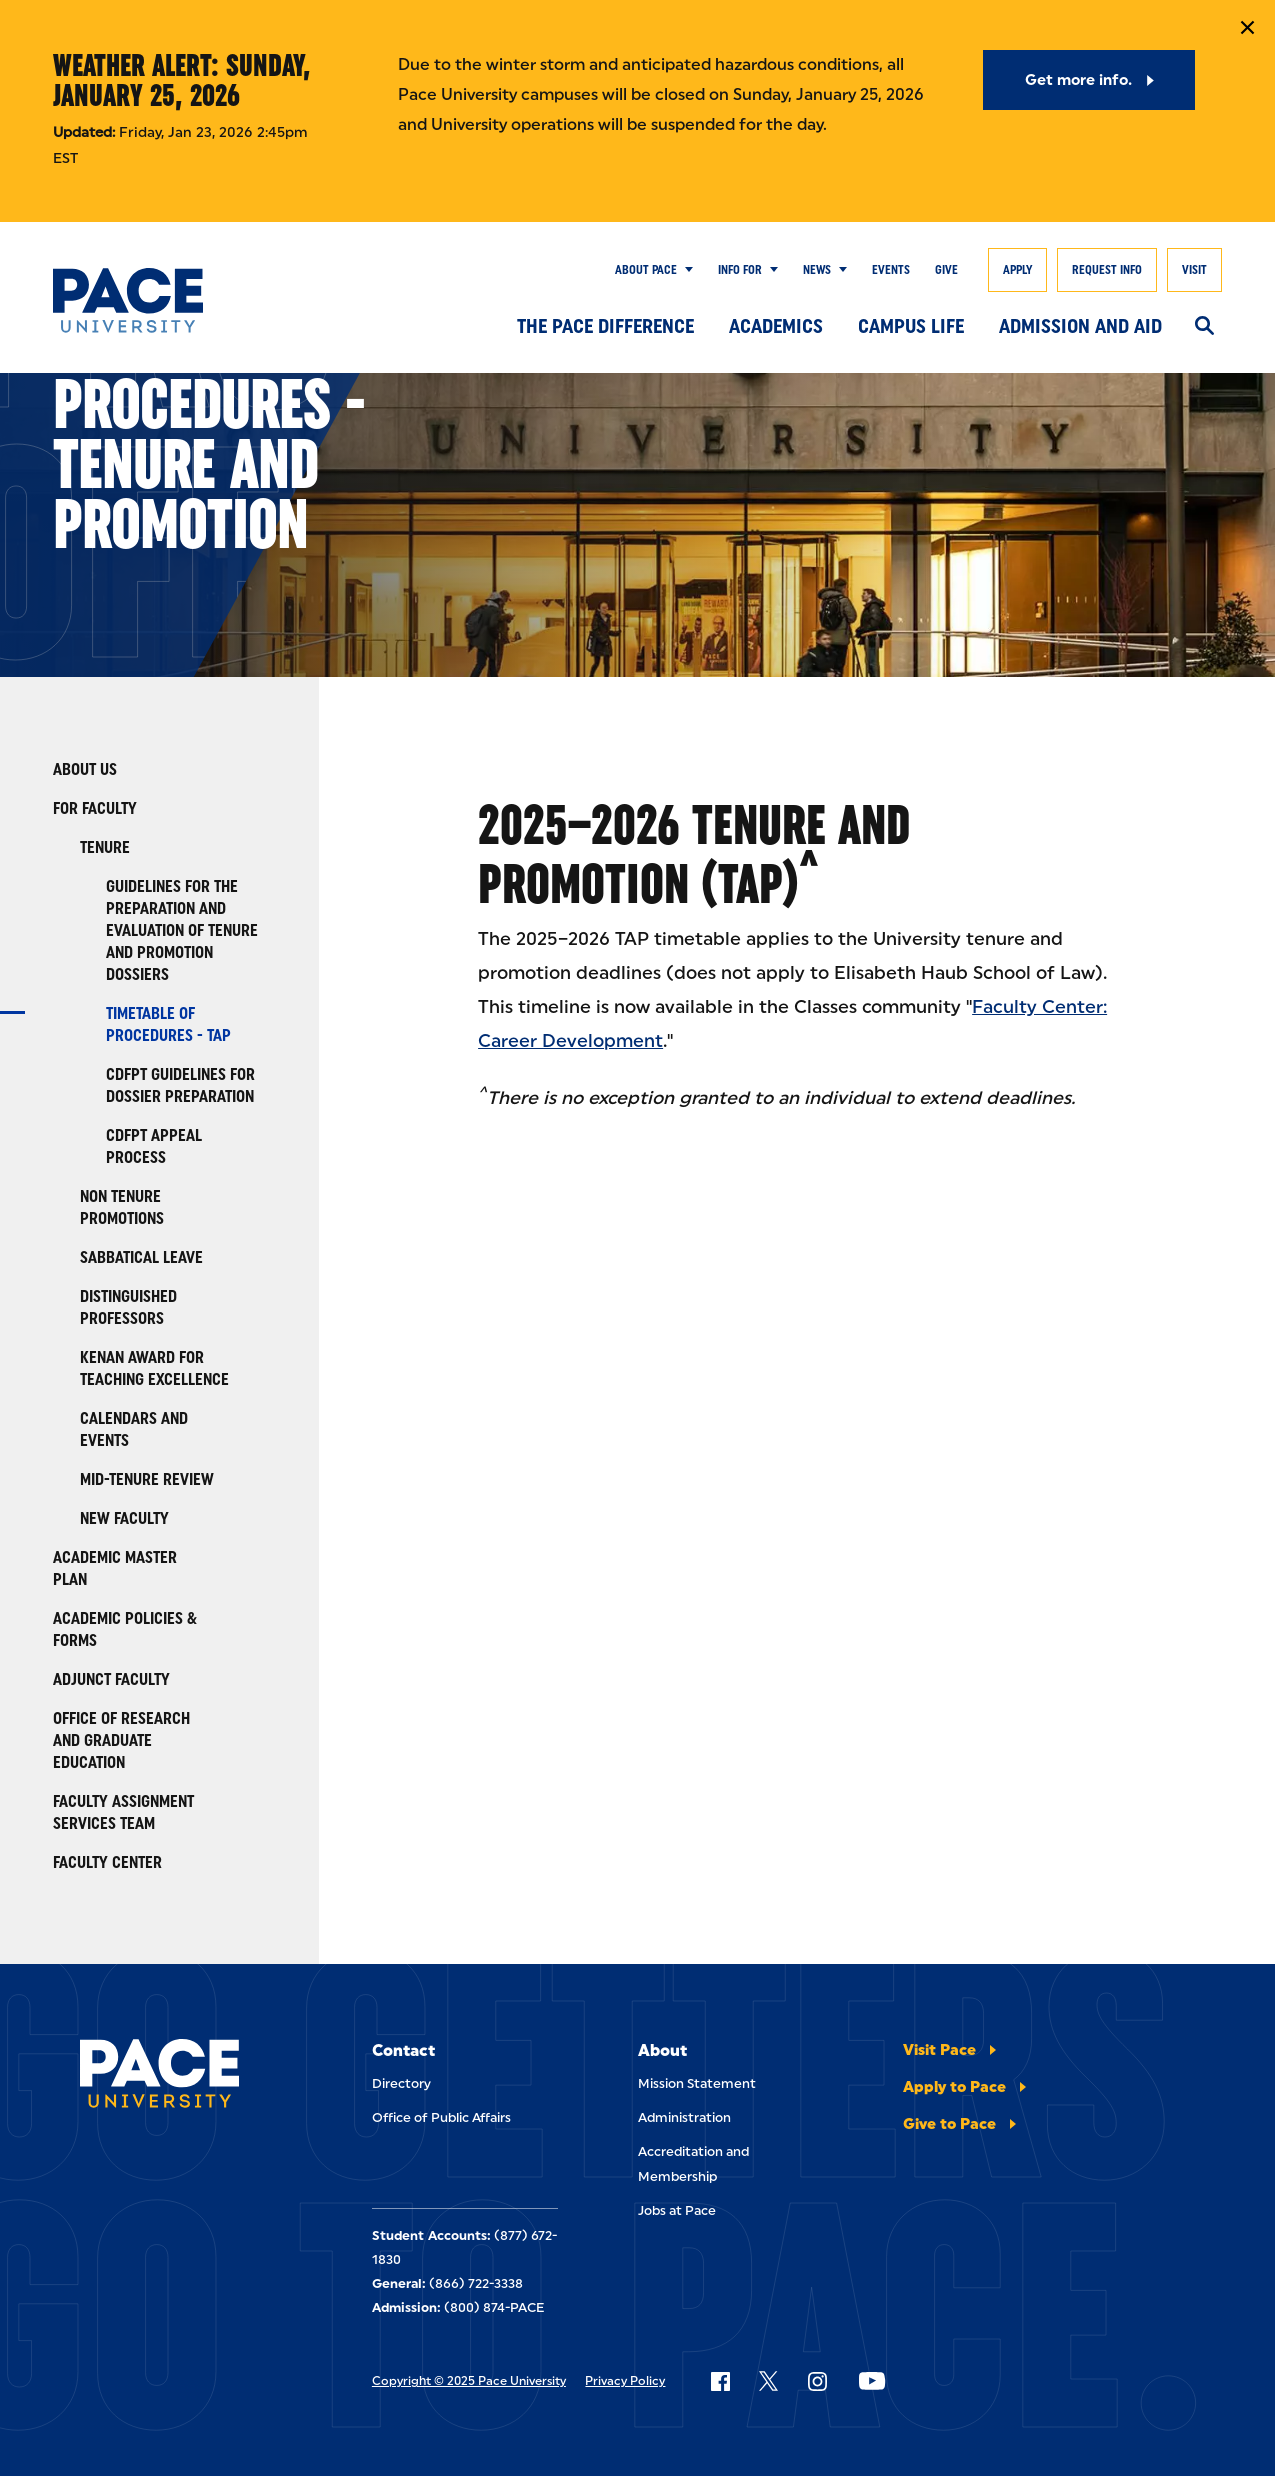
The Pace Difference (605, 326)
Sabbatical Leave (141, 1257)
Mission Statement (697, 2083)
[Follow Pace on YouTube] (872, 2381)
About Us (85, 769)
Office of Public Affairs (441, 2117)
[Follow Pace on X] (768, 2381)
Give (946, 270)
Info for (740, 270)
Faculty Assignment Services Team (123, 1812)
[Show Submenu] (685, 270)
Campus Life (911, 326)
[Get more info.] (1089, 80)
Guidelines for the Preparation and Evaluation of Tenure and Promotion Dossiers (182, 930)
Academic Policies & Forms (125, 1629)
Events (891, 270)
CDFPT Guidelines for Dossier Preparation (180, 1085)
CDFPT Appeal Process (154, 1146)
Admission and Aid (1080, 326)
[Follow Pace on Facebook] (720, 2381)
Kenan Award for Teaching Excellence (154, 1368)
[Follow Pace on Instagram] (817, 2381)
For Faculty (95, 808)
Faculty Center (107, 1862)
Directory (401, 2083)
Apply (1017, 270)
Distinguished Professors (128, 1307)
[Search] (1204, 327)
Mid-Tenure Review (147, 1479)
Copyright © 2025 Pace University (469, 2381)
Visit (1194, 270)
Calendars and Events (134, 1429)
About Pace (646, 270)
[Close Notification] (1247, 27)
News (817, 270)
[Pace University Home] (132, 300)
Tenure (105, 847)
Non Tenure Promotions (122, 1207)
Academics (776, 326)
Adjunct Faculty (111, 1679)
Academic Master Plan (115, 1568)
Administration (684, 2117)
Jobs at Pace (677, 2210)
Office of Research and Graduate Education (121, 1740)
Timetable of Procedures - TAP (168, 1024)
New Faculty (124, 1518)
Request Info (1107, 270)
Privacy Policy (625, 2381)
